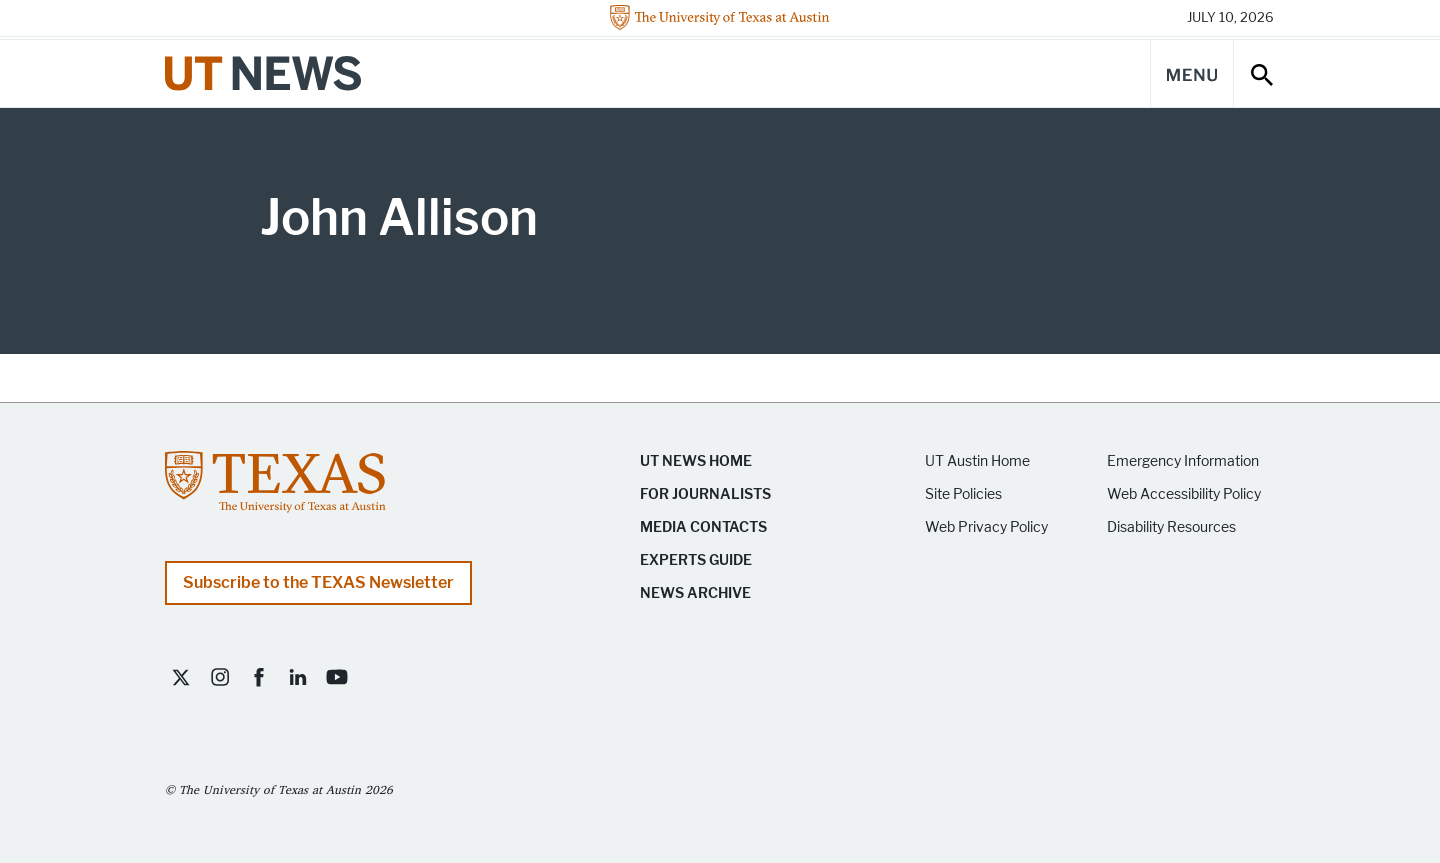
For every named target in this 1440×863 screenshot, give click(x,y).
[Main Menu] (1192, 73)
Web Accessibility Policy (1184, 494)
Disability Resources (1171, 527)
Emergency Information (1183, 461)
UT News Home (696, 461)
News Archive (695, 593)
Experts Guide (696, 560)
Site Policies (963, 494)
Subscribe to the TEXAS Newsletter (318, 582)
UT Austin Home (977, 461)
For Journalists (705, 494)
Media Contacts (703, 527)
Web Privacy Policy (986, 527)
